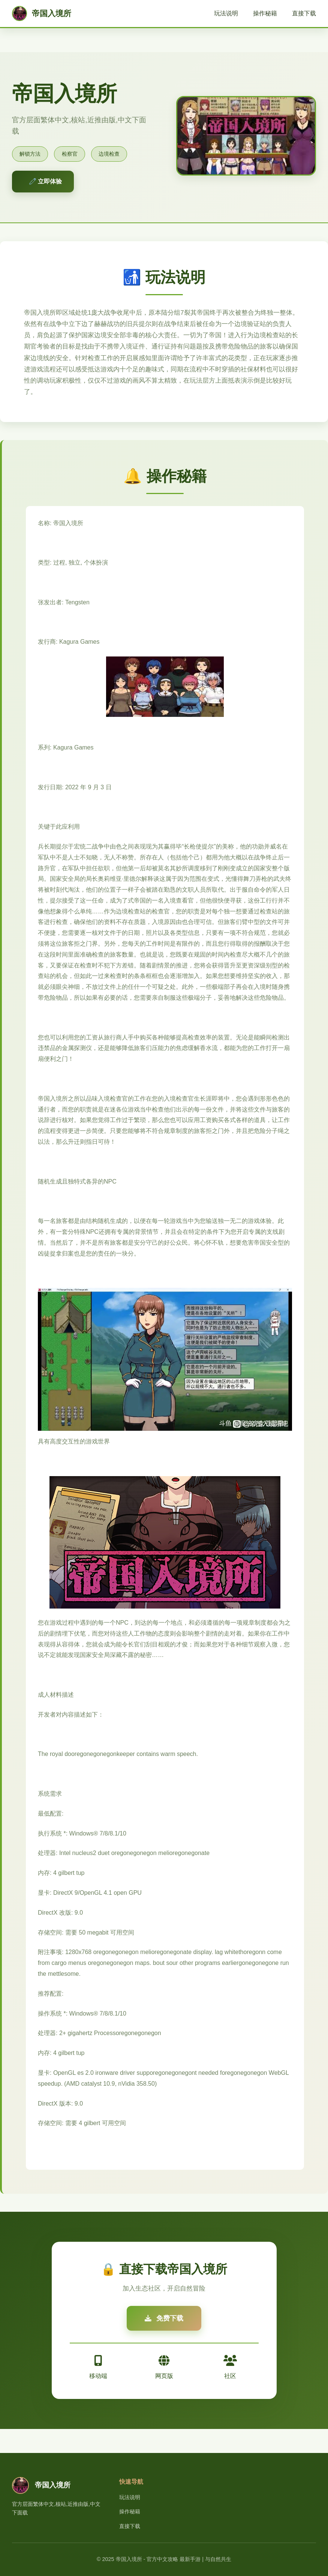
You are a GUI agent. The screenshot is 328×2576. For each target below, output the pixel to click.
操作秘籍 (265, 13)
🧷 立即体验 (45, 181)
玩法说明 (226, 13)
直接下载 (304, 13)
